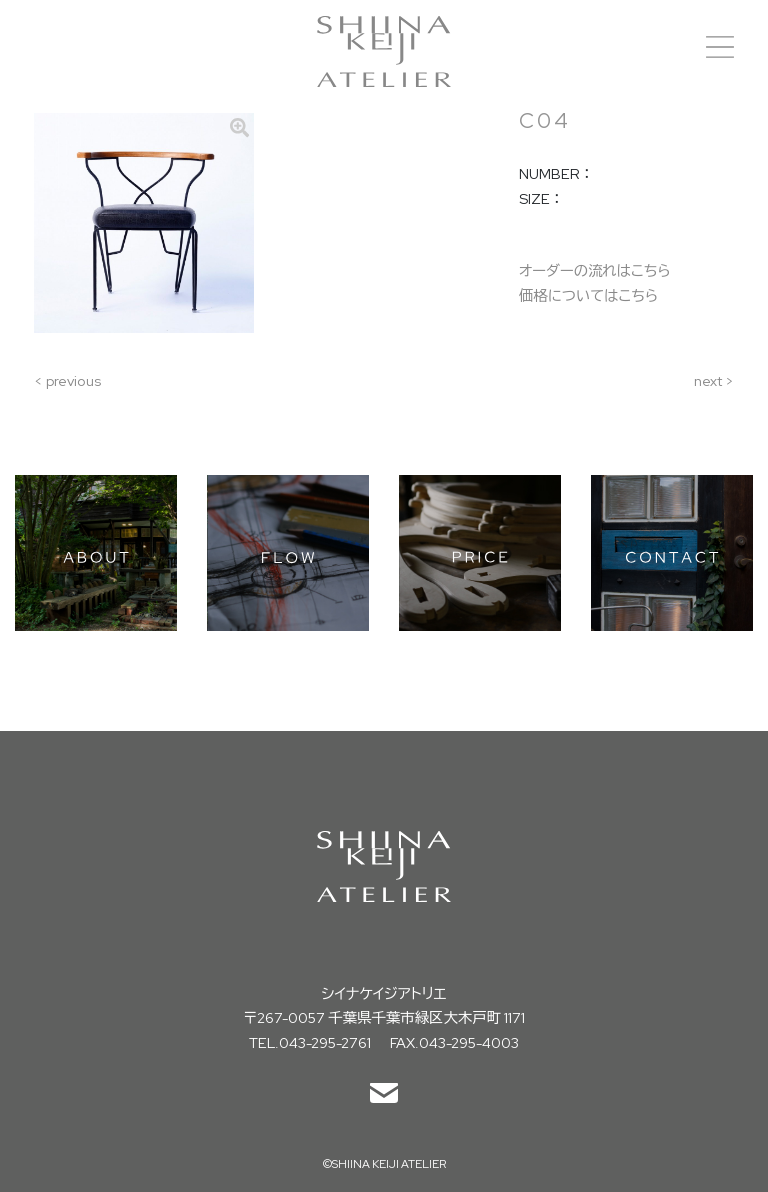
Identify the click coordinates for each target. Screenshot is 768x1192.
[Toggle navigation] (720, 47)
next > (714, 380)
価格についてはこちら (588, 295)
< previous (67, 380)
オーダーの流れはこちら (595, 270)
